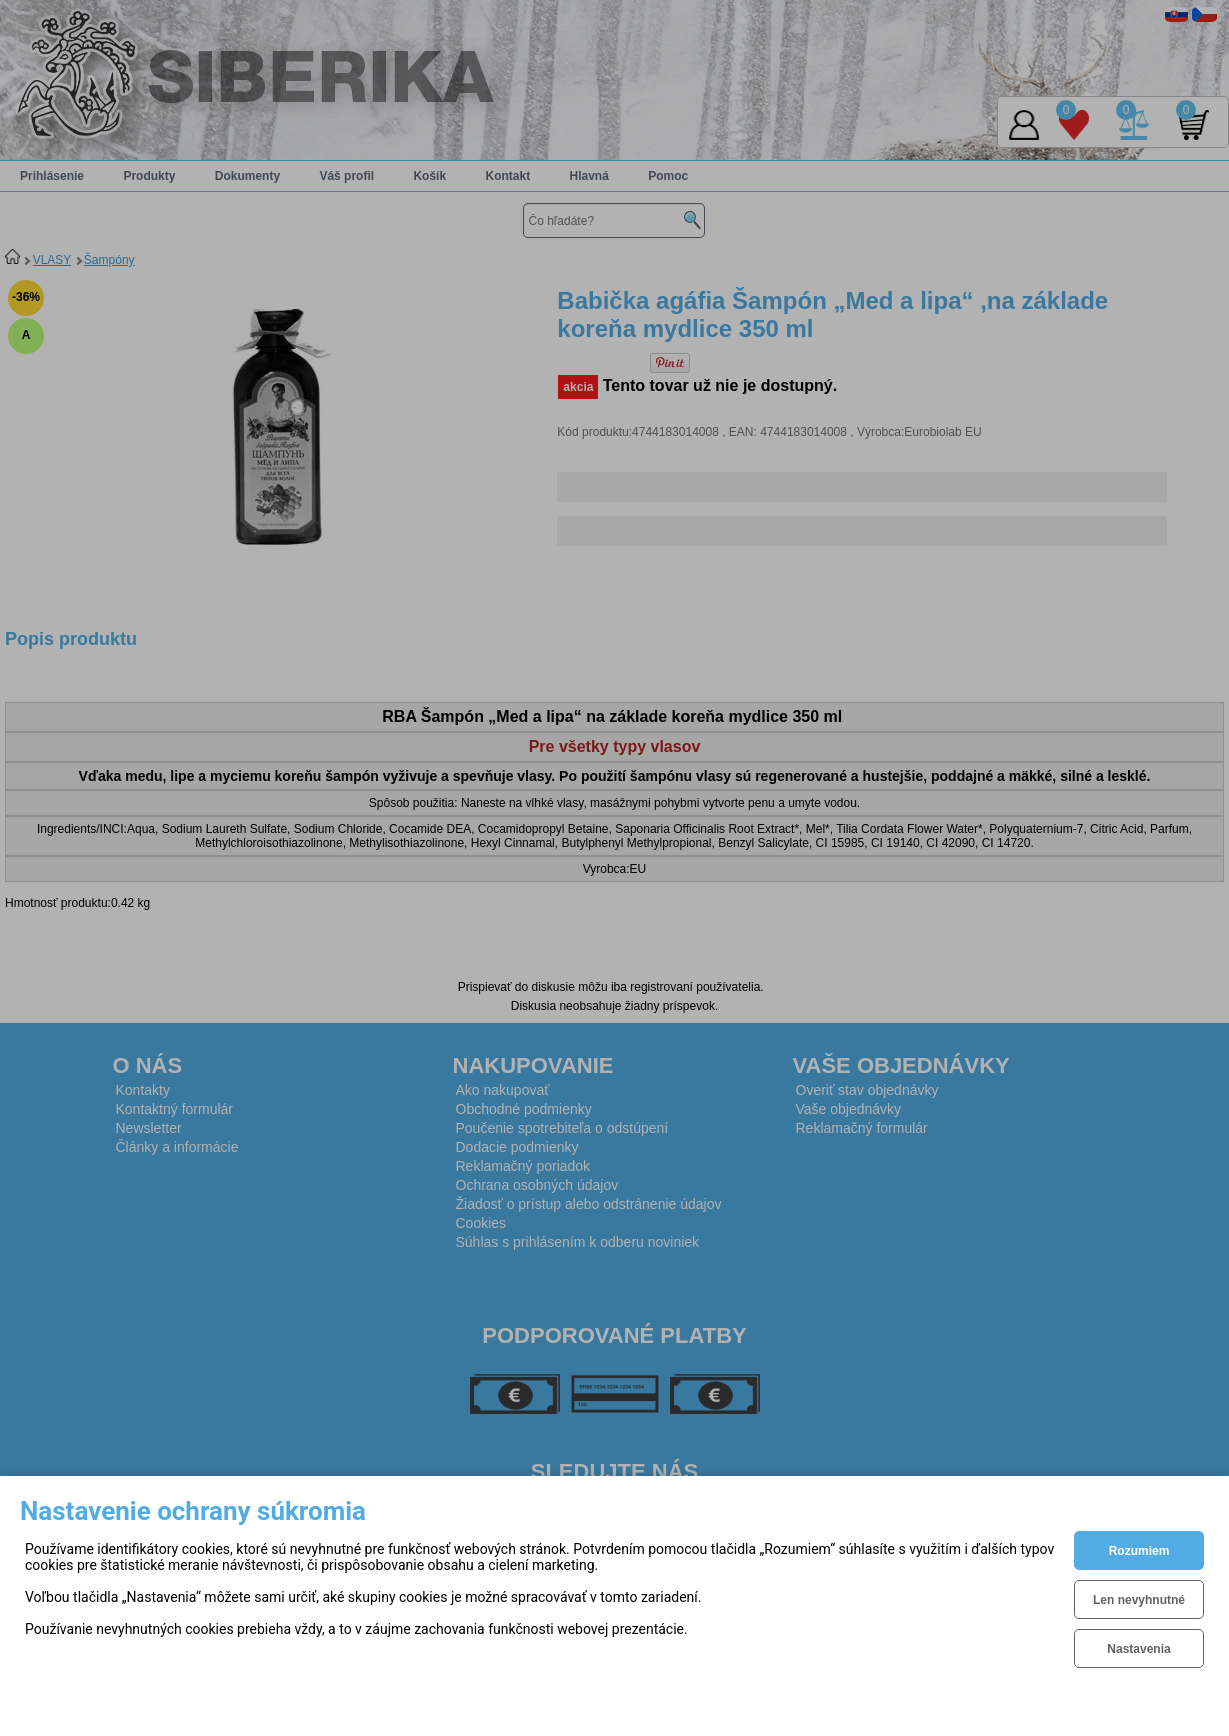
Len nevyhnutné (1139, 1600)
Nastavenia (1138, 1649)
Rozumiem (1139, 1551)
